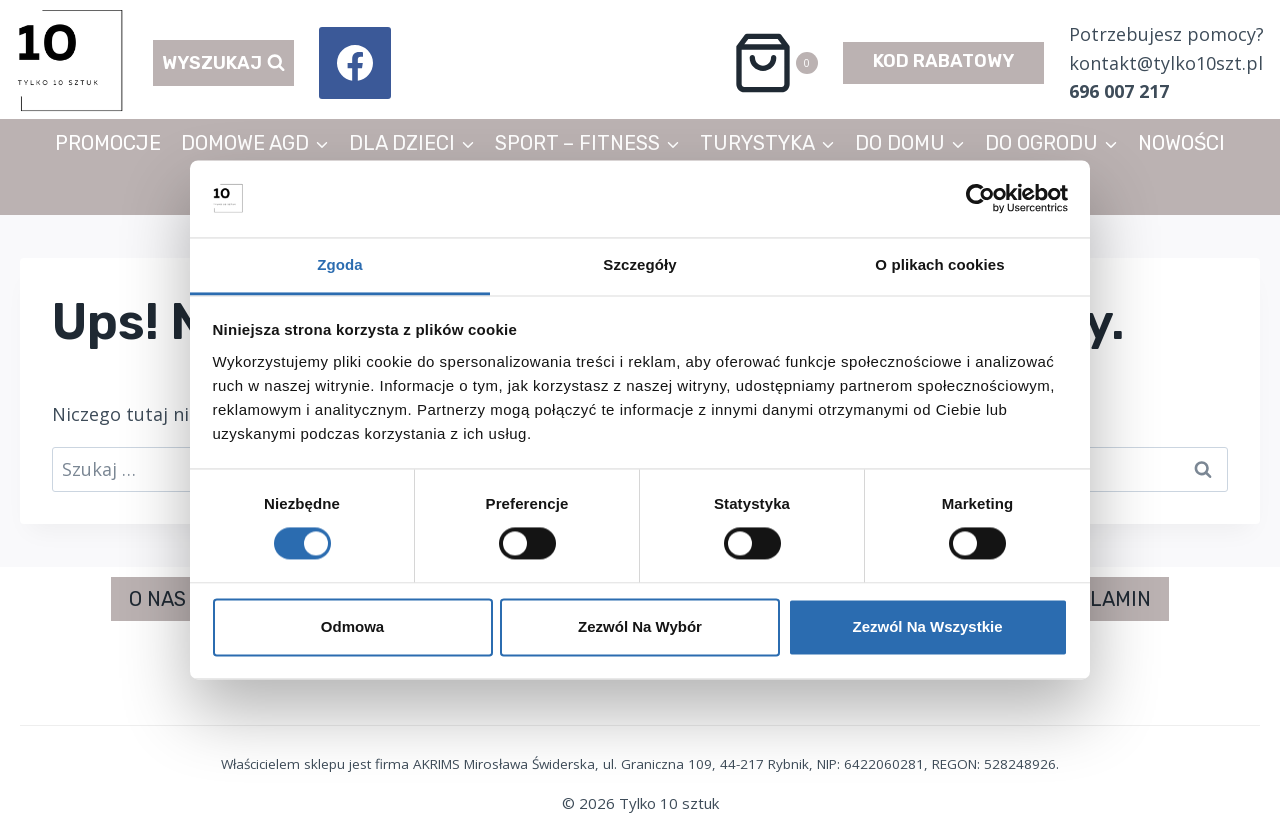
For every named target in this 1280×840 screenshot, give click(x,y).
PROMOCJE (108, 143)
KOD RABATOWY (943, 61)
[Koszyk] (774, 63)
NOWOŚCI (1181, 143)
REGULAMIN (1094, 599)
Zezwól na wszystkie (927, 626)
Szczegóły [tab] (639, 264)
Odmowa (352, 626)
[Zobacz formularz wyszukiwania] (223, 63)
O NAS (157, 599)
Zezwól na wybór (640, 626)
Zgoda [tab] (340, 264)
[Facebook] (355, 63)
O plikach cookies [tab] (939, 264)
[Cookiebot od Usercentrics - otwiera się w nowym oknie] (980, 199)
